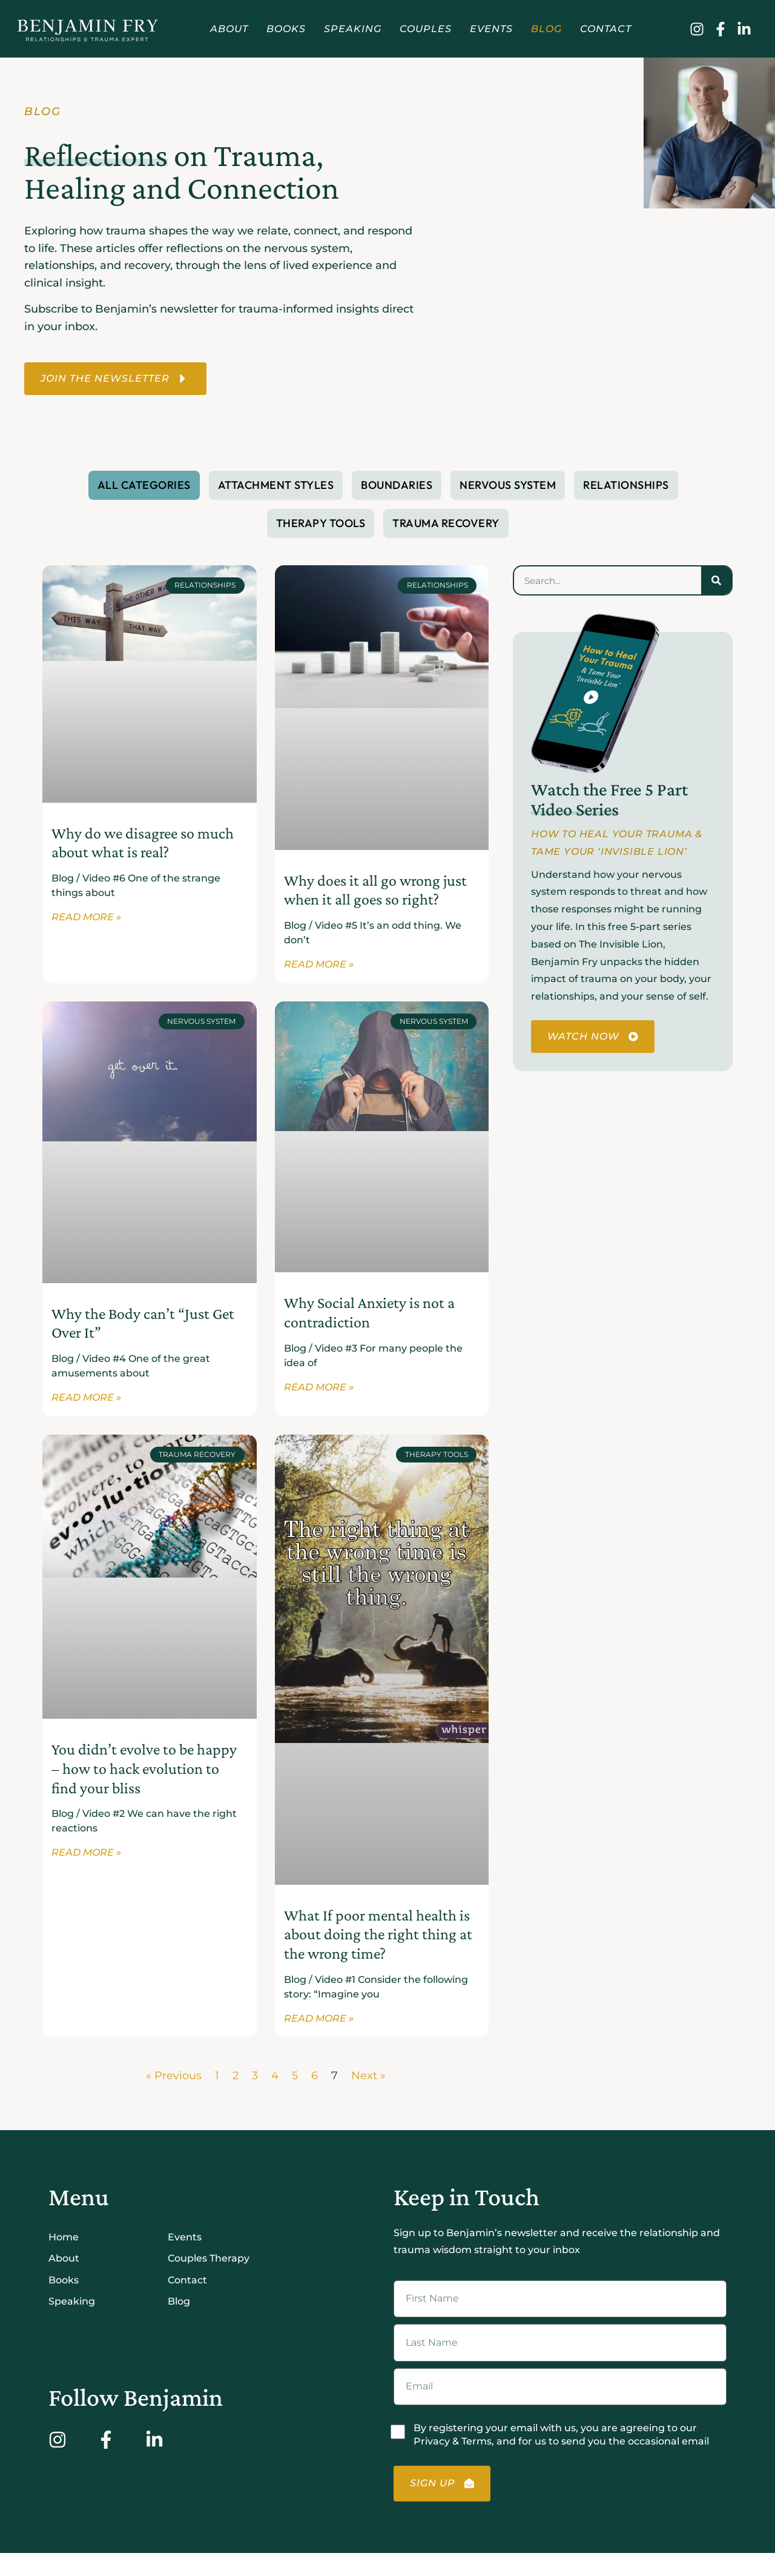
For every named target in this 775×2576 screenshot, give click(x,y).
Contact (606, 29)
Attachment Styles (276, 486)
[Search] (716, 582)
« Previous (174, 2080)
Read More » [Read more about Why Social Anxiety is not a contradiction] (319, 1391)
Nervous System (508, 486)
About (229, 29)
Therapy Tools (321, 524)
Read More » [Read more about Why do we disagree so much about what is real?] (86, 919)
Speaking (352, 29)
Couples (426, 29)
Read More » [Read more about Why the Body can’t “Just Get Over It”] (86, 1401)
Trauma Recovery (446, 524)
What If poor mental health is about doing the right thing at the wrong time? (378, 1937)
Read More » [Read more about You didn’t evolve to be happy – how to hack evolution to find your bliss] (86, 1857)
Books (286, 29)
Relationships (626, 486)
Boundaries (396, 486)
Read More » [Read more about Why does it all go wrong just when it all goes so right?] (319, 967)
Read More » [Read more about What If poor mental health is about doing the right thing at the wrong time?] (319, 2022)
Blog (546, 29)
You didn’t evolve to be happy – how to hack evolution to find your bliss (144, 1772)
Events (491, 29)
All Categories (144, 486)
